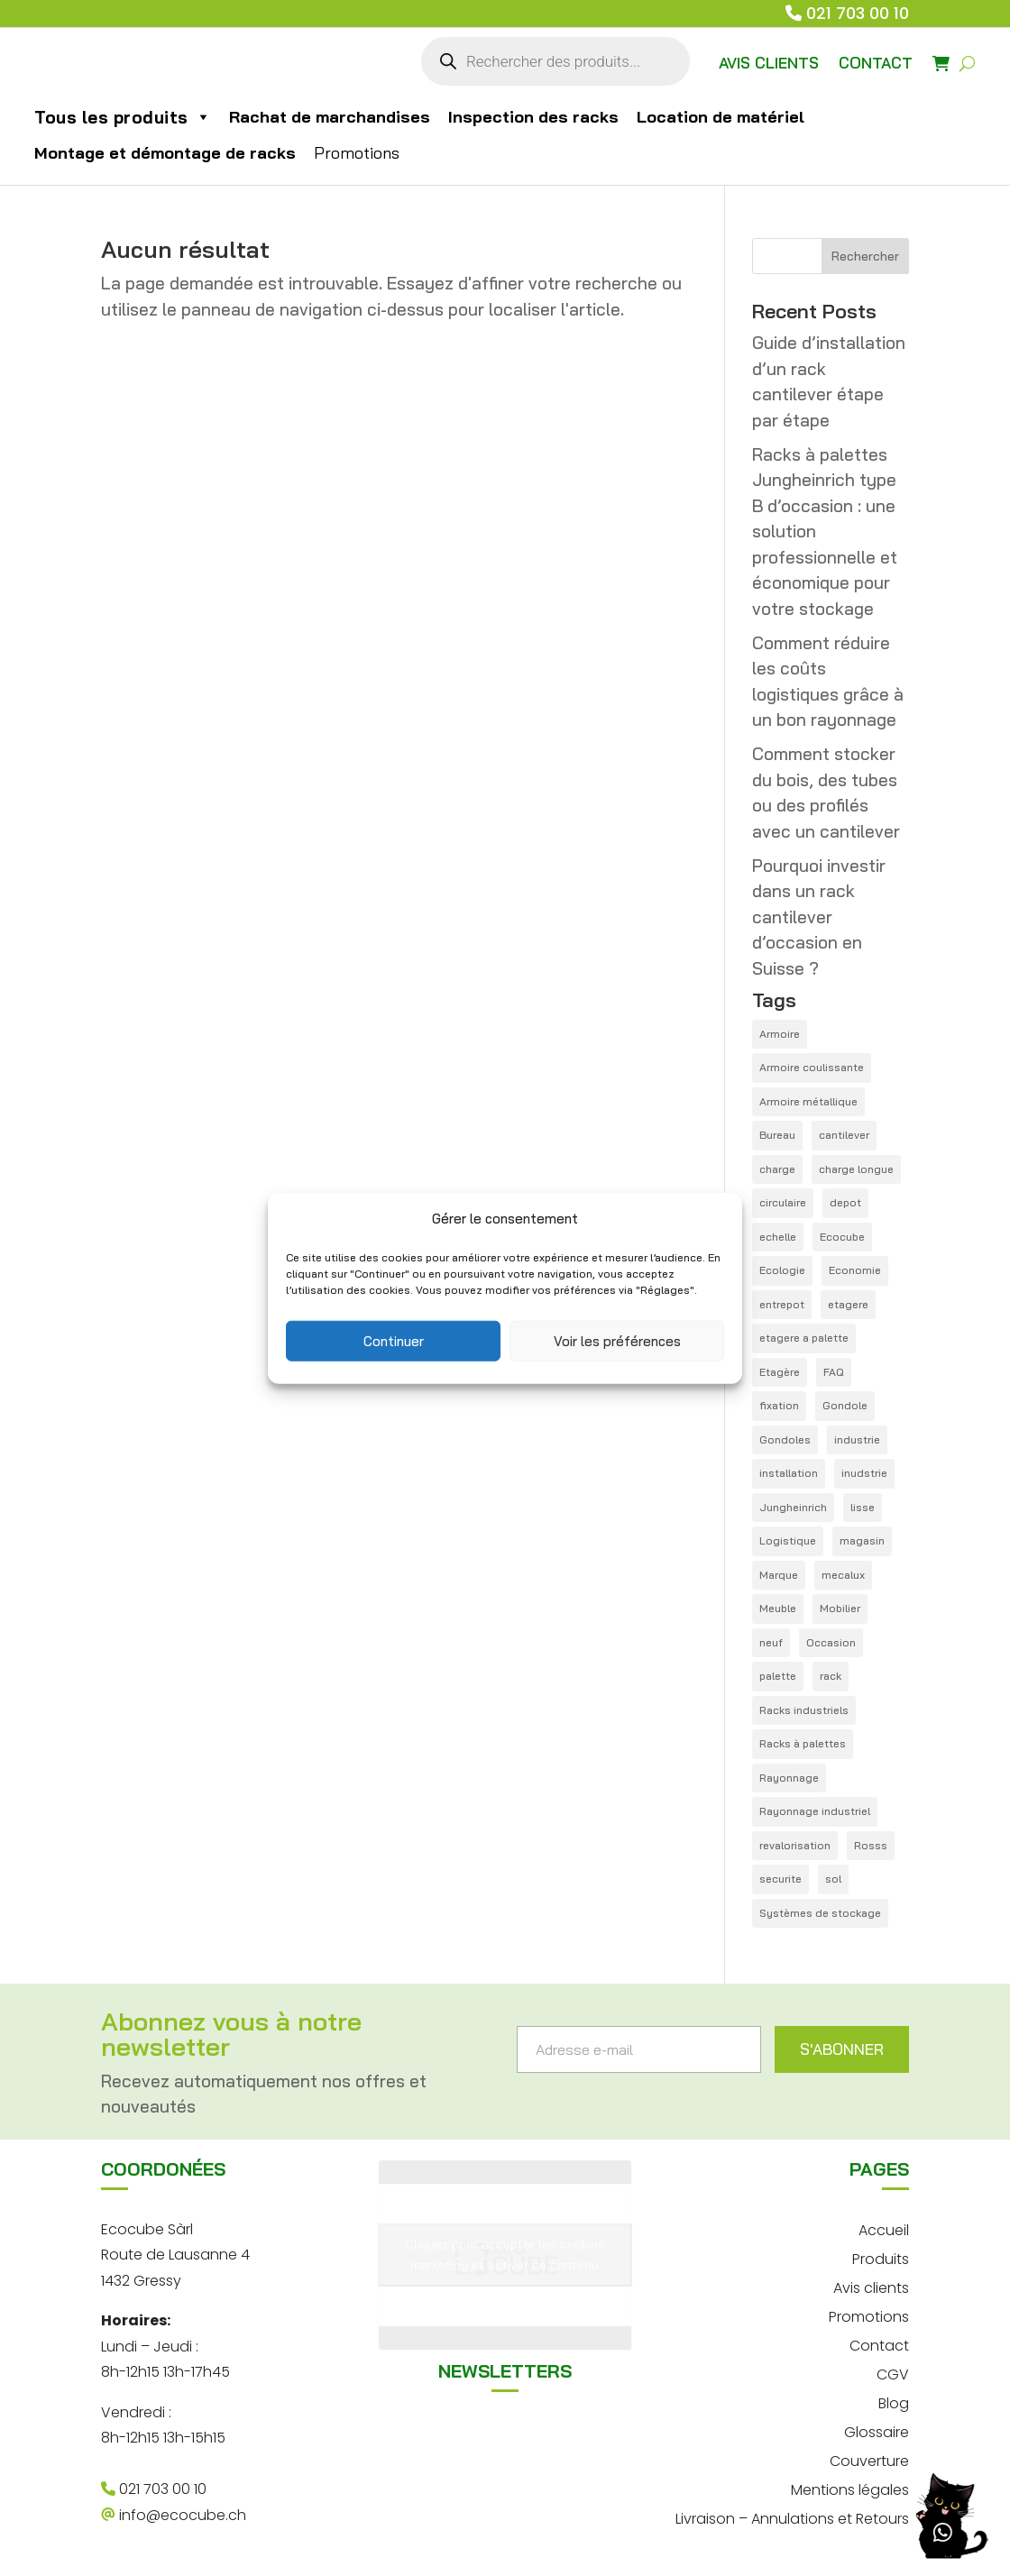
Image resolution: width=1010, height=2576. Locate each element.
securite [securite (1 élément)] (780, 1878)
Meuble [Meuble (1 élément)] (777, 1608)
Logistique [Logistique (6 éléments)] (787, 1540)
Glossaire (876, 2430)
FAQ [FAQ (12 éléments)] (833, 1372)
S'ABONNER (842, 2049)
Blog (893, 2401)
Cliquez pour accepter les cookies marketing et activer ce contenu (505, 2254)
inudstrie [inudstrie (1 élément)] (864, 1473)
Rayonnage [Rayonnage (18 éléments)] (789, 1777)
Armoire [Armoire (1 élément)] (779, 1033)
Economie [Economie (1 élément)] (855, 1270)
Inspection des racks (533, 116)
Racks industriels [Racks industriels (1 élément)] (804, 1710)
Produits (880, 2257)
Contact (879, 2343)
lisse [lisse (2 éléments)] (862, 1507)
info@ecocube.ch (173, 2515)
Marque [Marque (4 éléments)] (778, 1574)
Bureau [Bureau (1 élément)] (777, 1134)
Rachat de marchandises (329, 116)
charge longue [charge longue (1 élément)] (856, 1169)
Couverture (869, 2459)
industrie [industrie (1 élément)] (857, 1439)
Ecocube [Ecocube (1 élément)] (842, 1236)
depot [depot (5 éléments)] (845, 1202)
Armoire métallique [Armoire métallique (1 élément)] (808, 1101)
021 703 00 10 (857, 13)
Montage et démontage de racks (165, 152)
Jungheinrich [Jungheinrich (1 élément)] (793, 1507)
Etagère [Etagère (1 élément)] (779, 1372)
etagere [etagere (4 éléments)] (848, 1304)
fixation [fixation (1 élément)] (779, 1405)
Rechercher (865, 256)
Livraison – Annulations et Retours (792, 2517)
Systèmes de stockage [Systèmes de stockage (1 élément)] (820, 1913)
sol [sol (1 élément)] (833, 1878)
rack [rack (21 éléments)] (830, 1675)
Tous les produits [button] (122, 117)
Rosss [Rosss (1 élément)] (870, 1845)
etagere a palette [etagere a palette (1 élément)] (804, 1337)
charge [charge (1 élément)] (777, 1169)
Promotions (356, 152)
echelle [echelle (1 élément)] (777, 1236)
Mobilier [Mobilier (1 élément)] (840, 1608)
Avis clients (871, 2286)
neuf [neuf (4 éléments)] (771, 1642)
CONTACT (876, 62)
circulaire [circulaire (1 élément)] (782, 1202)
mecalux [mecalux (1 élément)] (843, 1574)
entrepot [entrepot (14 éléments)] (781, 1304)
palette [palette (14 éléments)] (777, 1675)
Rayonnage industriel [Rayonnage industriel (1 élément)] (814, 1811)
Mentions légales (850, 2488)
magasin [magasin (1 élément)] (862, 1540)
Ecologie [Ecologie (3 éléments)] (782, 1270)
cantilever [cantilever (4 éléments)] (844, 1134)
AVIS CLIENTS (769, 62)
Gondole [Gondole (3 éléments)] (845, 1405)
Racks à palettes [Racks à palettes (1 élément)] (802, 1743)
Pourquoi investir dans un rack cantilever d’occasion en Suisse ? (819, 917)
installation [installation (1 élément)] (788, 1473)
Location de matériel (720, 116)
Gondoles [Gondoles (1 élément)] (785, 1439)
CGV (893, 2372)
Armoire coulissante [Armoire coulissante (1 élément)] (811, 1067)
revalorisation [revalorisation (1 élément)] (795, 1845)
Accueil (883, 2228)
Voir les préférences (617, 1340)
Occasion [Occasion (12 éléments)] (831, 1642)
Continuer (393, 1340)
